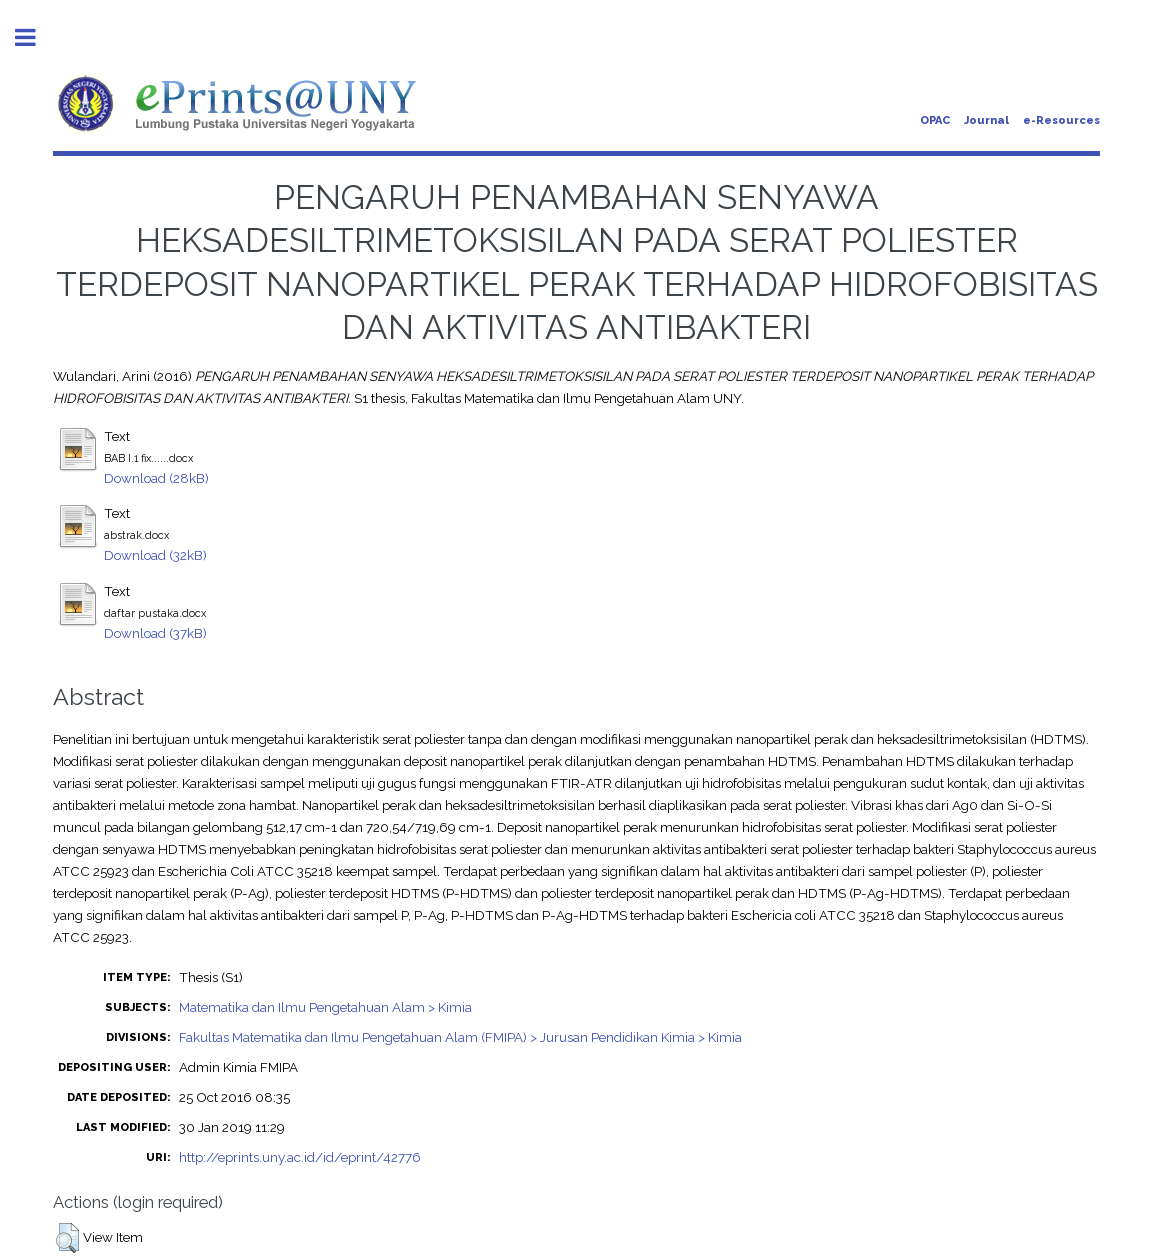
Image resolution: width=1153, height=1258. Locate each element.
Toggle (36, 37)
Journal (986, 120)
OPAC (935, 120)
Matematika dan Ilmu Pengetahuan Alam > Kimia (325, 1007)
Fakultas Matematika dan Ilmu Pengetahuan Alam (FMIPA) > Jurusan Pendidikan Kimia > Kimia (460, 1037)
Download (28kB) (156, 478)
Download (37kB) (155, 633)
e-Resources (1061, 120)
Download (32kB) (155, 555)
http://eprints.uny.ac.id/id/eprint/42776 (300, 1157)
